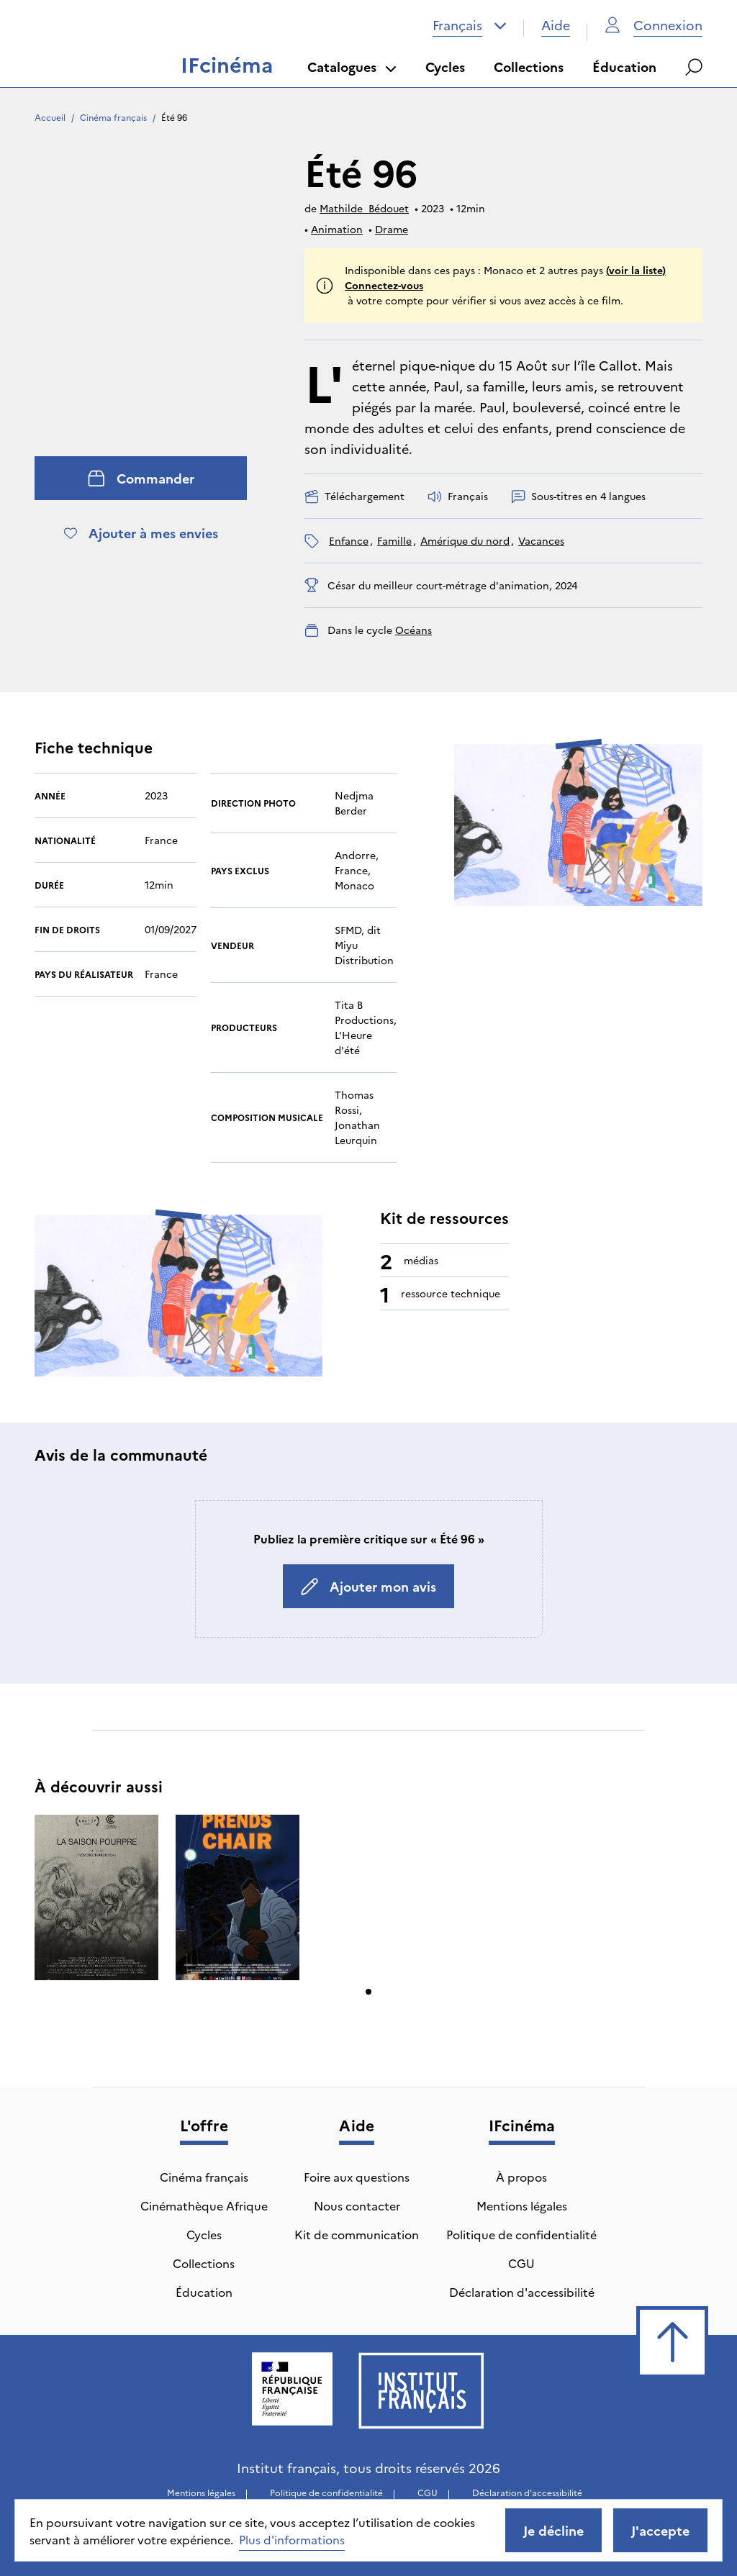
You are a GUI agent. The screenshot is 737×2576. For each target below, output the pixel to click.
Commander (141, 478)
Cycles (445, 67)
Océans (413, 629)
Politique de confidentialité (521, 2234)
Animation (337, 229)
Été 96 (174, 117)
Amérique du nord (465, 540)
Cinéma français (113, 117)
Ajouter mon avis (368, 1586)
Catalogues (352, 67)
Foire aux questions (357, 2177)
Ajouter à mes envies (141, 533)
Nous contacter (357, 2205)
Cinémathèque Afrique (204, 2205)
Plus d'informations (292, 2539)
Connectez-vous (384, 285)
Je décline (553, 2530)
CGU (521, 2263)
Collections (529, 67)
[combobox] (470, 25)
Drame (391, 229)
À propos (521, 2177)
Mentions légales (521, 2205)
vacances (541, 540)
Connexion (653, 25)
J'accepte (660, 2530)
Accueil (50, 117)
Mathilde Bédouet (364, 208)
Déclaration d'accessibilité (521, 2292)
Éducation (624, 67)
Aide (555, 25)
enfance (348, 540)
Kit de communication (356, 2234)
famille (394, 540)
